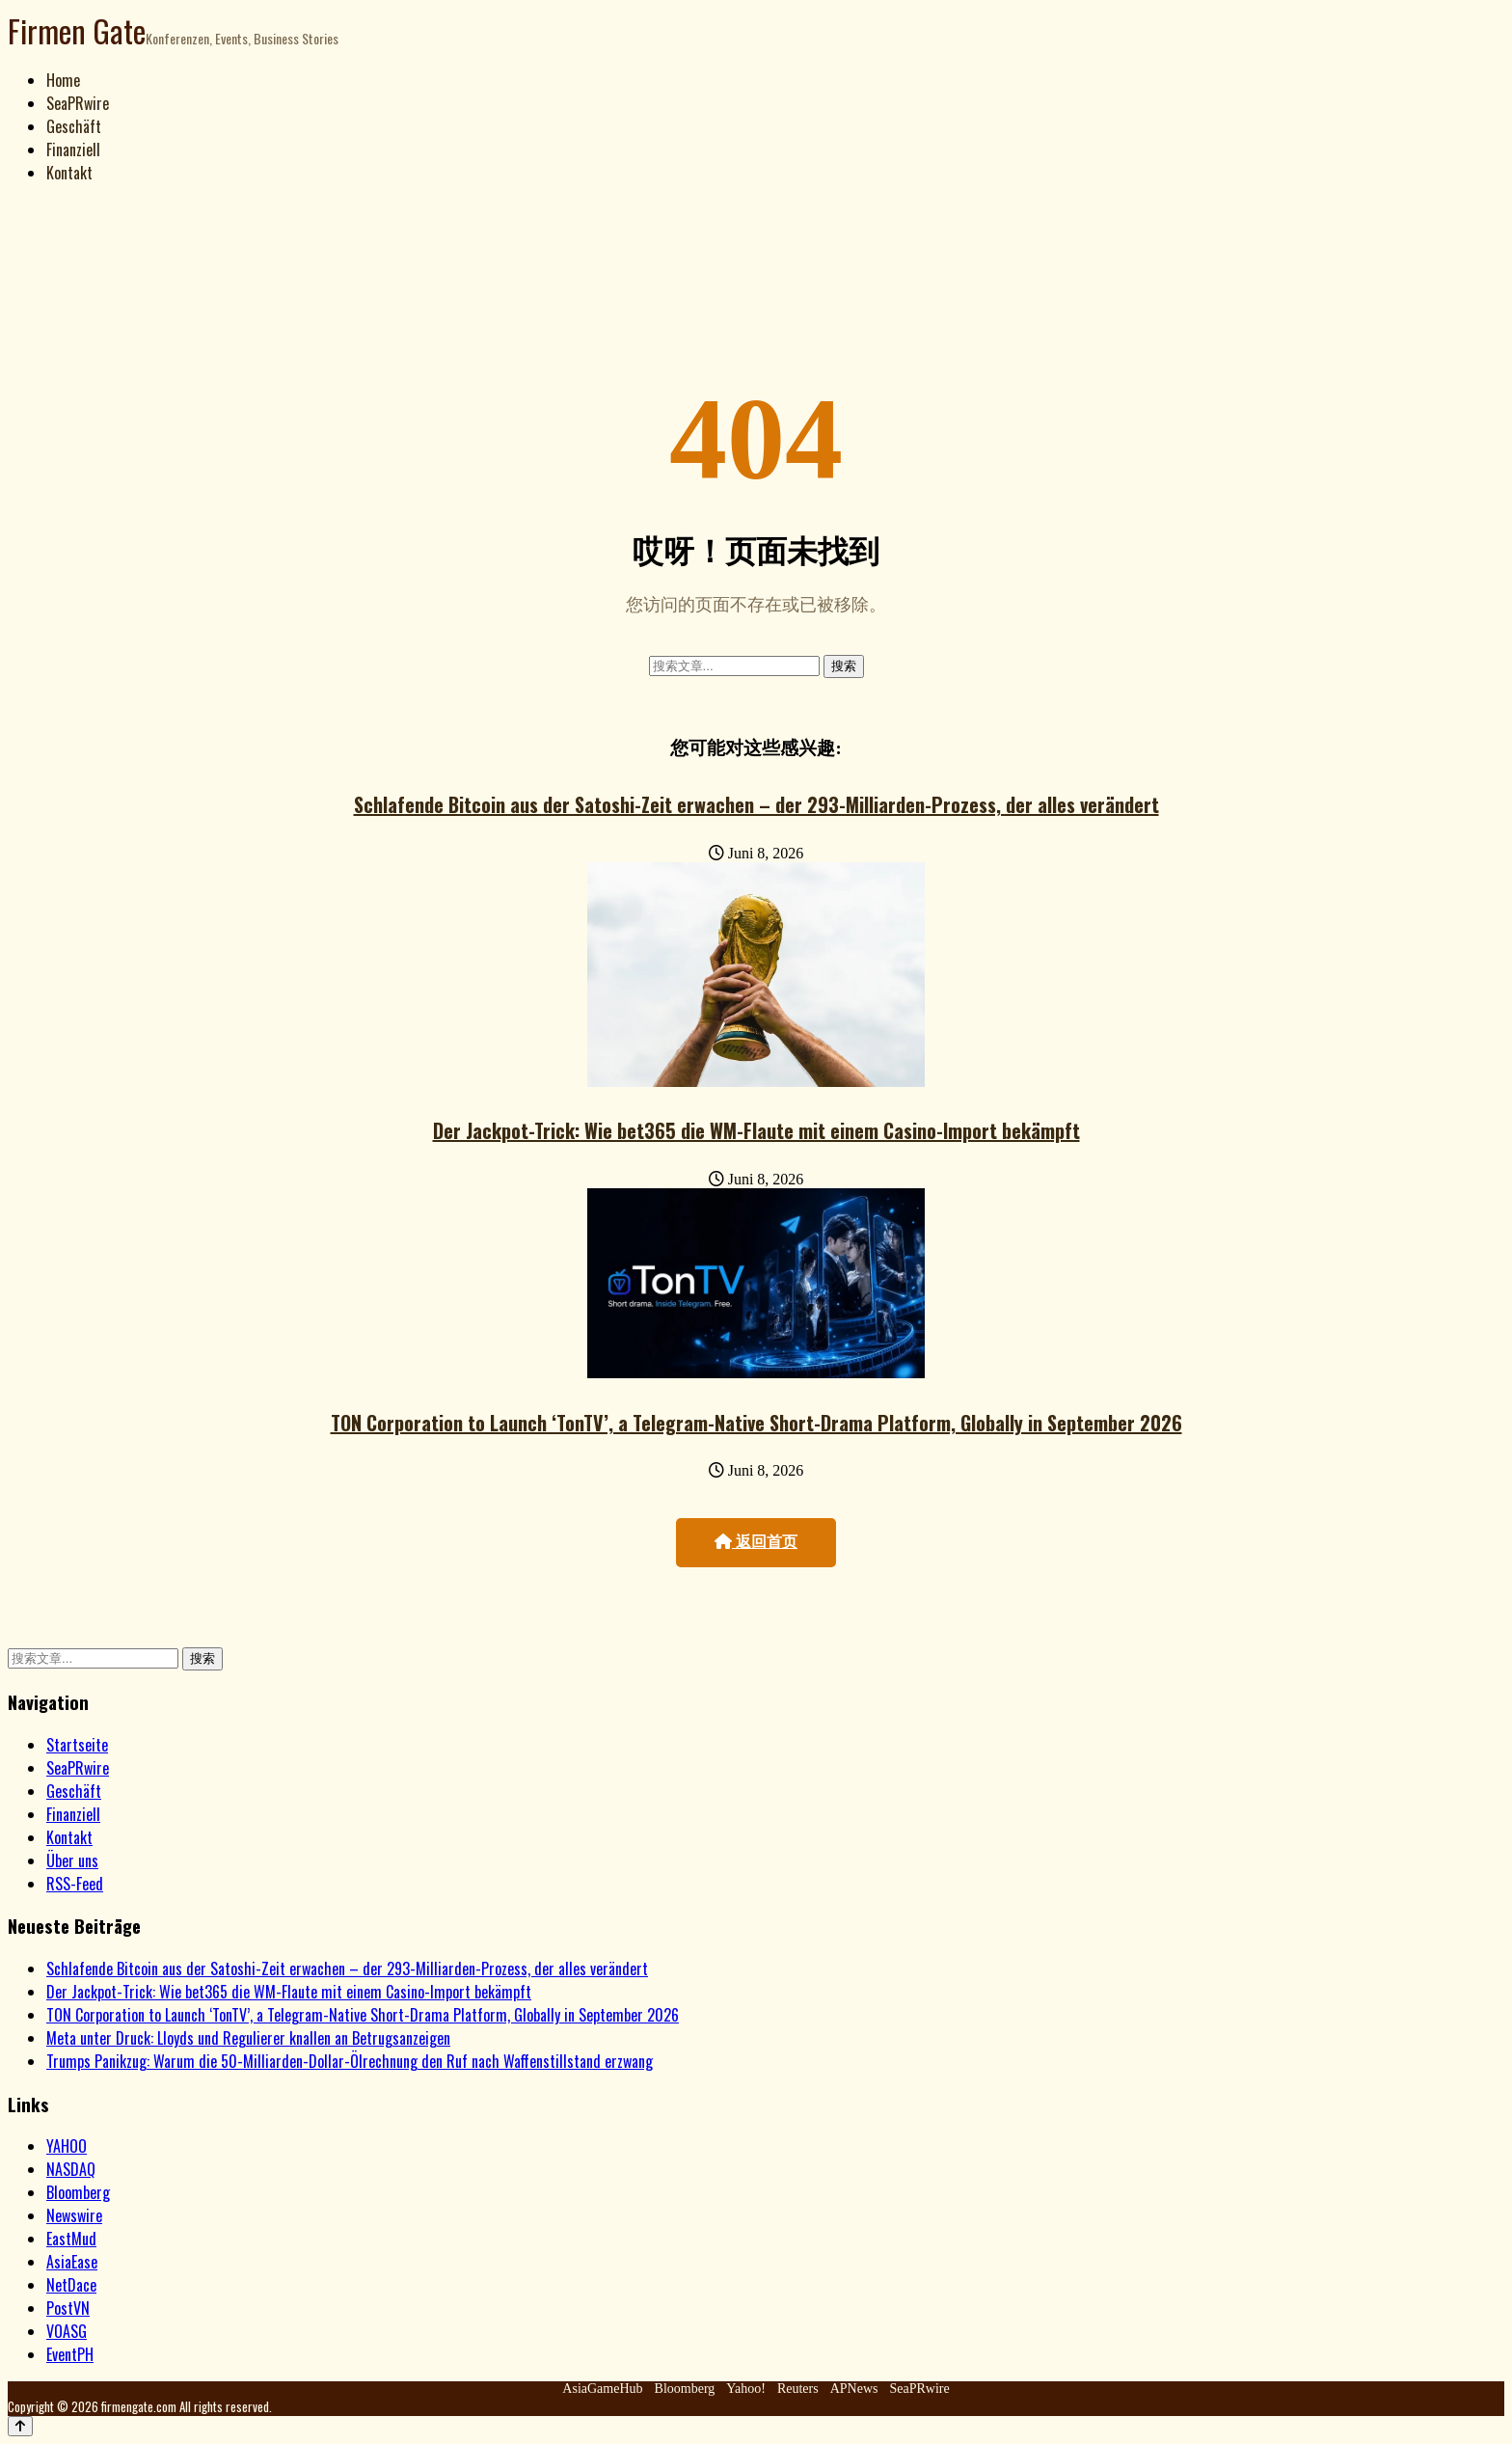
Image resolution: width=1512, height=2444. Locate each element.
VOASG (66, 2331)
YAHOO (66, 2146)
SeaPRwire (77, 103)
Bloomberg (78, 2192)
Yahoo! (746, 2388)
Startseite (77, 1744)
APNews (854, 2388)
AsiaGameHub (602, 2388)
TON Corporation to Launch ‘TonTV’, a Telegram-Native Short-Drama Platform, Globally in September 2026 (756, 1422)
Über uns (72, 1860)
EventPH (70, 2354)
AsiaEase (71, 2261)
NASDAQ (70, 2169)
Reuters (798, 2388)
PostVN (68, 2308)
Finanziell (73, 149)
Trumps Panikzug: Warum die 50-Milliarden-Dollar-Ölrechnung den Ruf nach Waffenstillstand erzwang (349, 2061)
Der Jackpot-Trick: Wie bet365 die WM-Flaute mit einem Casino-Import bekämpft (756, 1130)
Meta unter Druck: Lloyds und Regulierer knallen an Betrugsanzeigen (248, 2038)
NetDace (71, 2284)
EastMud (71, 2238)
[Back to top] (20, 2426)
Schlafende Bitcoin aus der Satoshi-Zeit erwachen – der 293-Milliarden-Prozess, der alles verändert (756, 804)
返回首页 (756, 1542)
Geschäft (73, 126)
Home (63, 80)
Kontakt (69, 172)
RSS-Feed (74, 1883)
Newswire (74, 2215)
